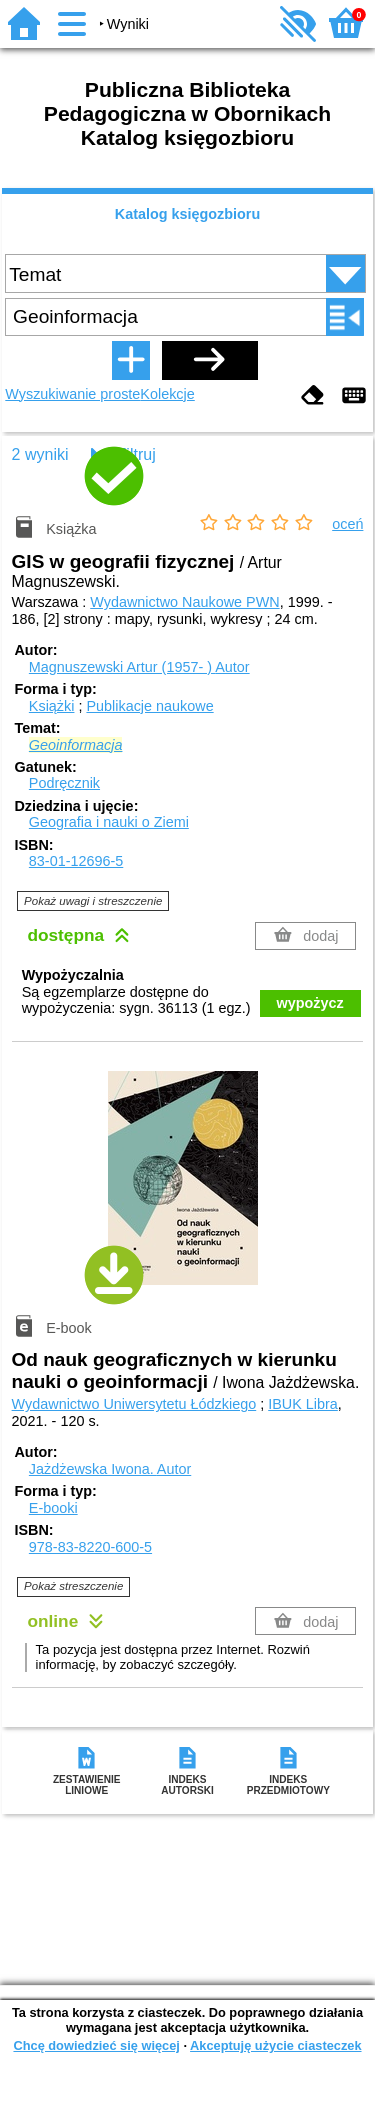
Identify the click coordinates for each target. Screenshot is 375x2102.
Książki (52, 706)
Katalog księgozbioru (188, 214)
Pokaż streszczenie (73, 1586)
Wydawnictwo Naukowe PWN (184, 602)
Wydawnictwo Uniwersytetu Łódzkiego (134, 1404)
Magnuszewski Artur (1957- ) (139, 667)
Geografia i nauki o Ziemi (109, 822)
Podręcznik (64, 783)
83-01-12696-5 (76, 861)
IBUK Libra (303, 1404)
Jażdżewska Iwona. (110, 1469)
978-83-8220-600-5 (90, 1547)
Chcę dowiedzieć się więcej (96, 2045)
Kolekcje (167, 394)
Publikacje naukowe (149, 706)
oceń (347, 524)
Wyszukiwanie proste (72, 394)
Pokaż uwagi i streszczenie (93, 901)
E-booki (53, 1508)
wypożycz (310, 1003)
